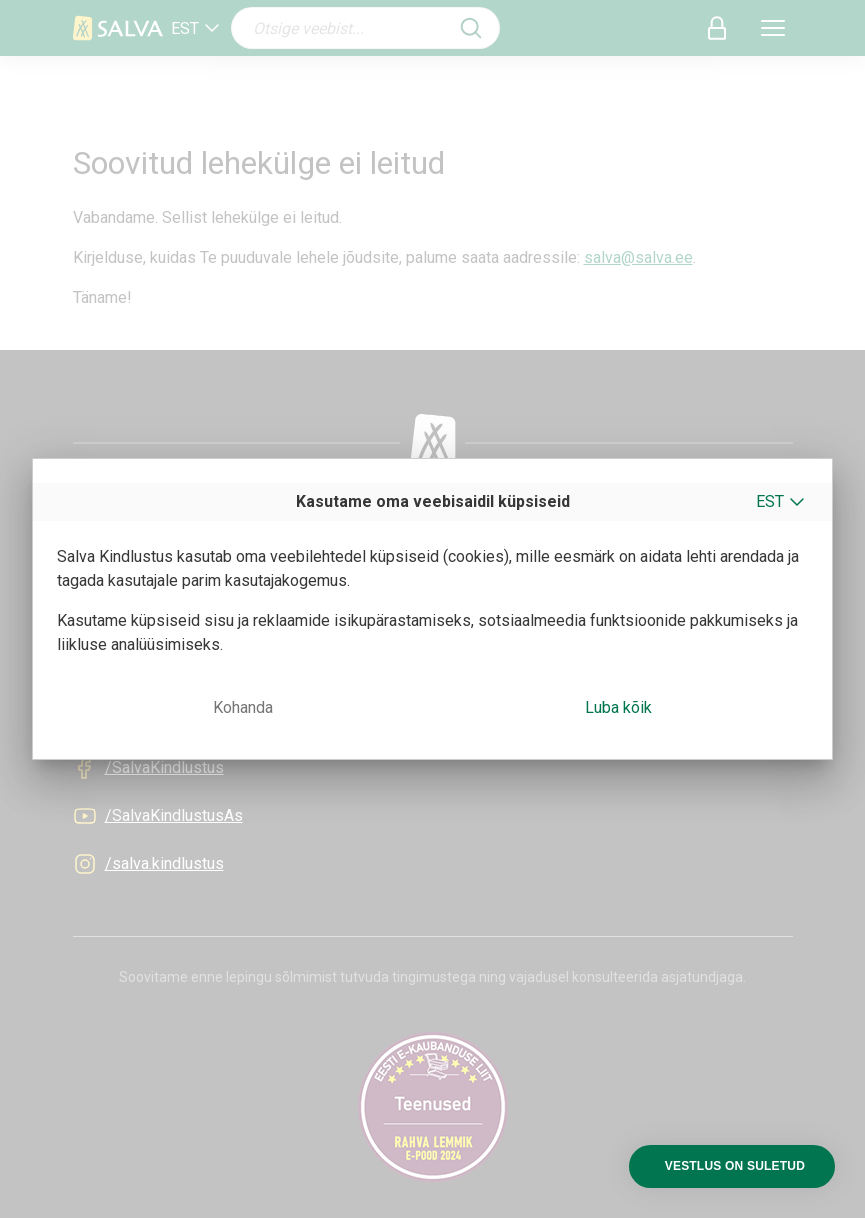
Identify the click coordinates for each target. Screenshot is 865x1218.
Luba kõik (618, 707)
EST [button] (770, 501)
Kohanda (243, 707)
